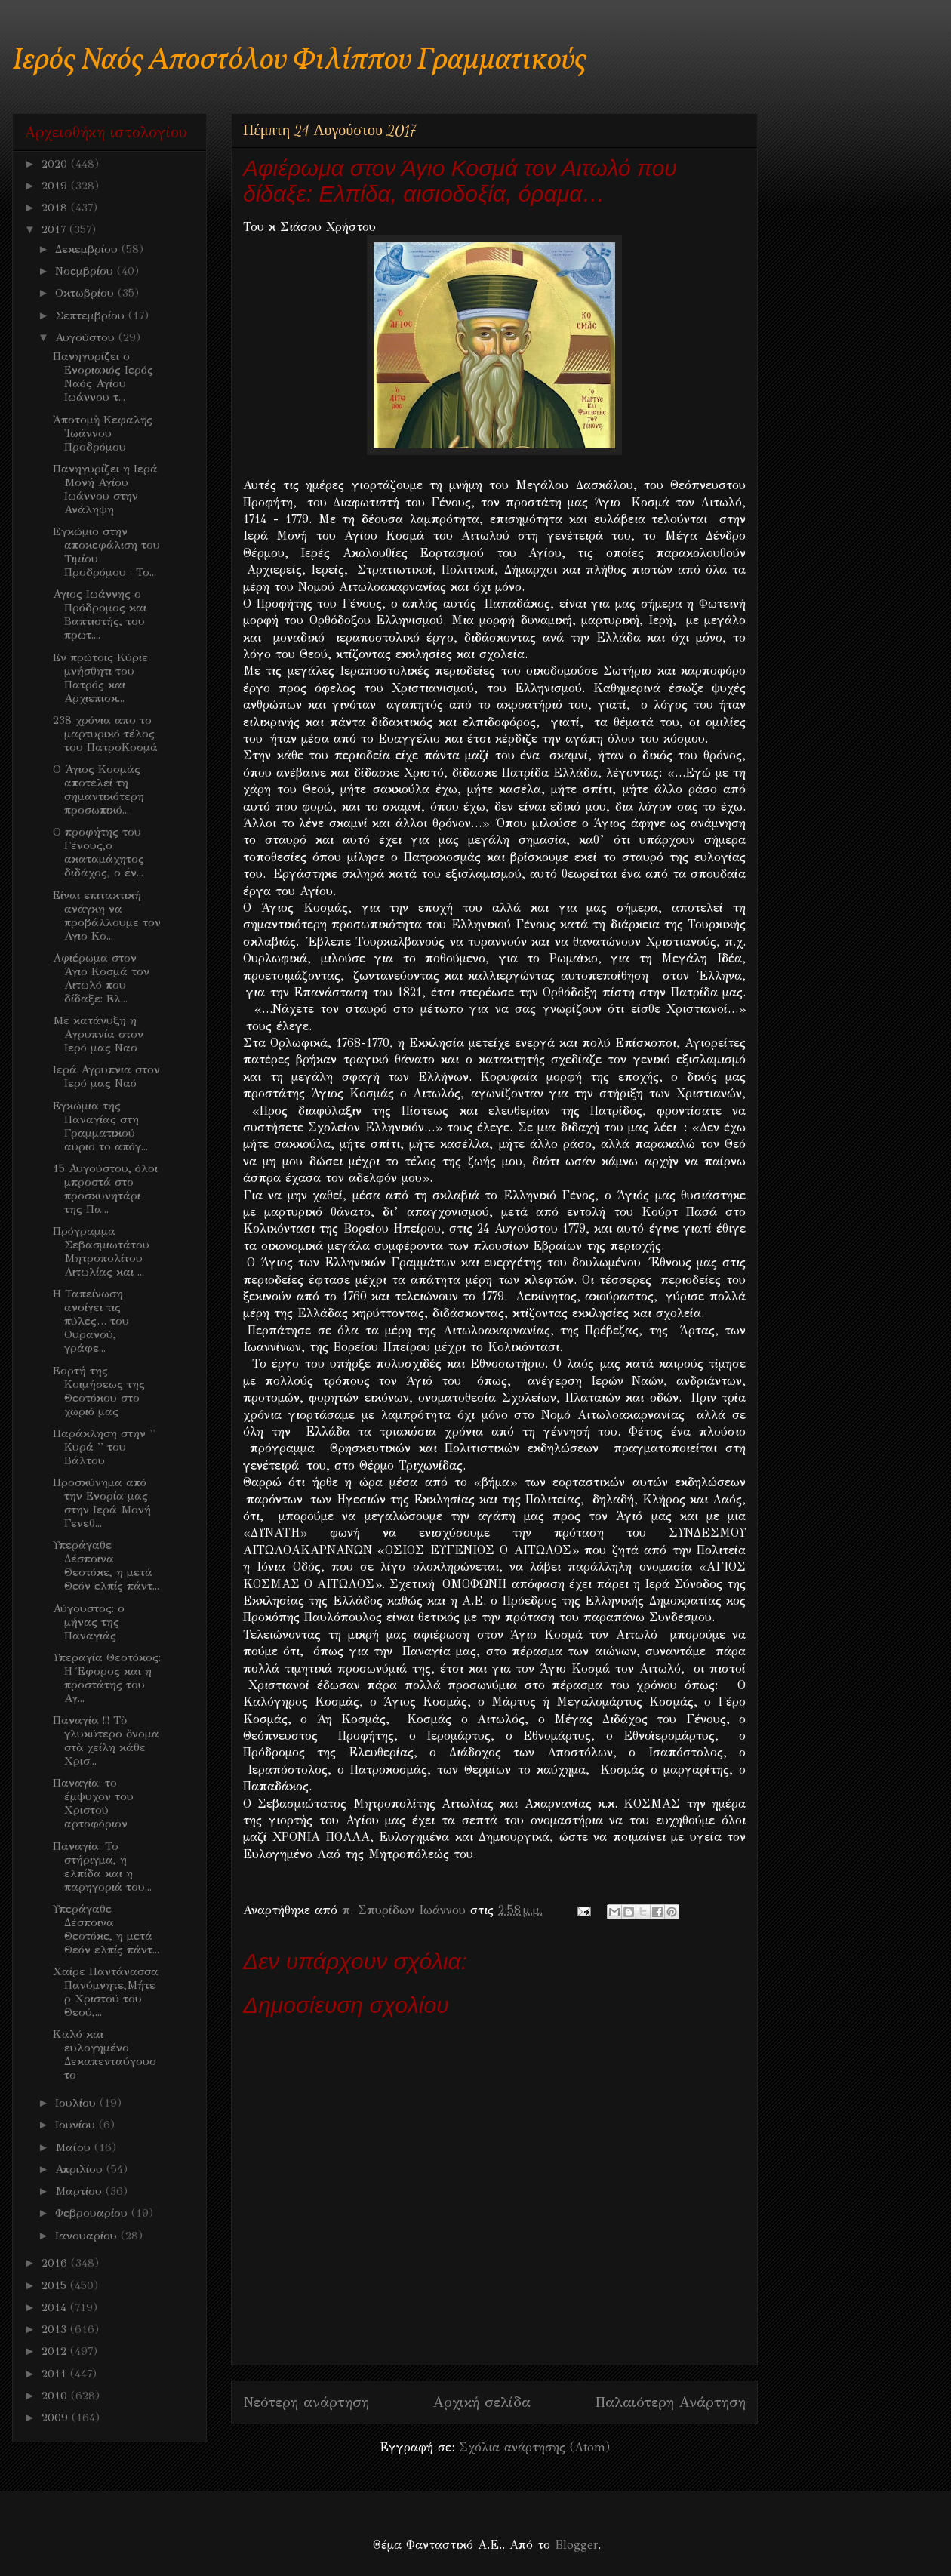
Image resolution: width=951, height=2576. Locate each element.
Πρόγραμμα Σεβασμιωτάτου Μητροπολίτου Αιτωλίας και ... (101, 1251)
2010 (56, 2395)
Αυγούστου (86, 337)
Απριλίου (80, 2169)
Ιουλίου (77, 2103)
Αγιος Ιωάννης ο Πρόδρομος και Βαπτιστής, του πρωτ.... (99, 614)
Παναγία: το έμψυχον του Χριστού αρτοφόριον (93, 1803)
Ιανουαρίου (88, 2235)
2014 (56, 2307)
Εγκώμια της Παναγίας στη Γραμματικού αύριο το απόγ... (100, 1126)
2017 (55, 229)
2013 (56, 2329)
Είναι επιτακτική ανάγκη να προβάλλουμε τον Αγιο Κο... (107, 915)
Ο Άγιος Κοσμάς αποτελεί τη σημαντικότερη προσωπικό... (98, 789)
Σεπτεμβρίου (91, 315)
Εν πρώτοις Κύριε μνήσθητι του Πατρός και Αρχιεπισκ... (100, 678)
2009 (57, 2417)
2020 (56, 164)
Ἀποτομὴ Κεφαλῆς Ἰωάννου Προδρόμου (102, 433)
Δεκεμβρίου (88, 249)
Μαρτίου (80, 2191)
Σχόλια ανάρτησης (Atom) (534, 2447)
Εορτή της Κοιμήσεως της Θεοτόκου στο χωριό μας (99, 1391)
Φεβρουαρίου (93, 2213)
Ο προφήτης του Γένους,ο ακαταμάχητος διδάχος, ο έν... (98, 852)
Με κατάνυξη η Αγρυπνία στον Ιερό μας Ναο (98, 1034)
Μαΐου (74, 2147)
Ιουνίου (77, 2124)
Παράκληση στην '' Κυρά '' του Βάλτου (104, 1446)
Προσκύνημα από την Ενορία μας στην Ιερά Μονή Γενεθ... (102, 1503)
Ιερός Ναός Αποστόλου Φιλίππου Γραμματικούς (299, 60)
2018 (56, 207)
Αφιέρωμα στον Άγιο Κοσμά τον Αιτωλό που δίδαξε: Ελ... (101, 978)
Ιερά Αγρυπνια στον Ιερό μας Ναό (106, 1076)
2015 (56, 2285)
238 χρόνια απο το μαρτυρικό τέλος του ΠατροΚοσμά (105, 733)
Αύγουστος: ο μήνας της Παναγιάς (89, 1622)
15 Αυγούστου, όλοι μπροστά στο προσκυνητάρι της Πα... (105, 1189)
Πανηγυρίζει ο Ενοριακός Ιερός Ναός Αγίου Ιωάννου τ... (103, 376)
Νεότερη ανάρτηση (306, 2402)
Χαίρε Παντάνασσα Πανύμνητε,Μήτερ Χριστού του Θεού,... (105, 1992)
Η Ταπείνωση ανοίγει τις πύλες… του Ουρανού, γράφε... (91, 1321)
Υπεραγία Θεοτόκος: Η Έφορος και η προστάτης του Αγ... (107, 1678)
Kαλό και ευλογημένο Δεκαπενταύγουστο (104, 2054)
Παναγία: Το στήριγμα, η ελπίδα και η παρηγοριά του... (102, 1866)
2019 (56, 185)
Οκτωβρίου (86, 293)
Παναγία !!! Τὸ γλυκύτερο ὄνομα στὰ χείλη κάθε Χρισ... (106, 1740)
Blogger (576, 2545)
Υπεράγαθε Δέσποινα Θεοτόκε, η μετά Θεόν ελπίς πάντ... (106, 1565)
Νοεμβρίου (86, 271)
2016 (56, 2263)
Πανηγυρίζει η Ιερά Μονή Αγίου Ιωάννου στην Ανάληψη (105, 489)
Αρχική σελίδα (482, 2402)
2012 (56, 2351)
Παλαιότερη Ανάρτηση (670, 2402)
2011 (56, 2374)
